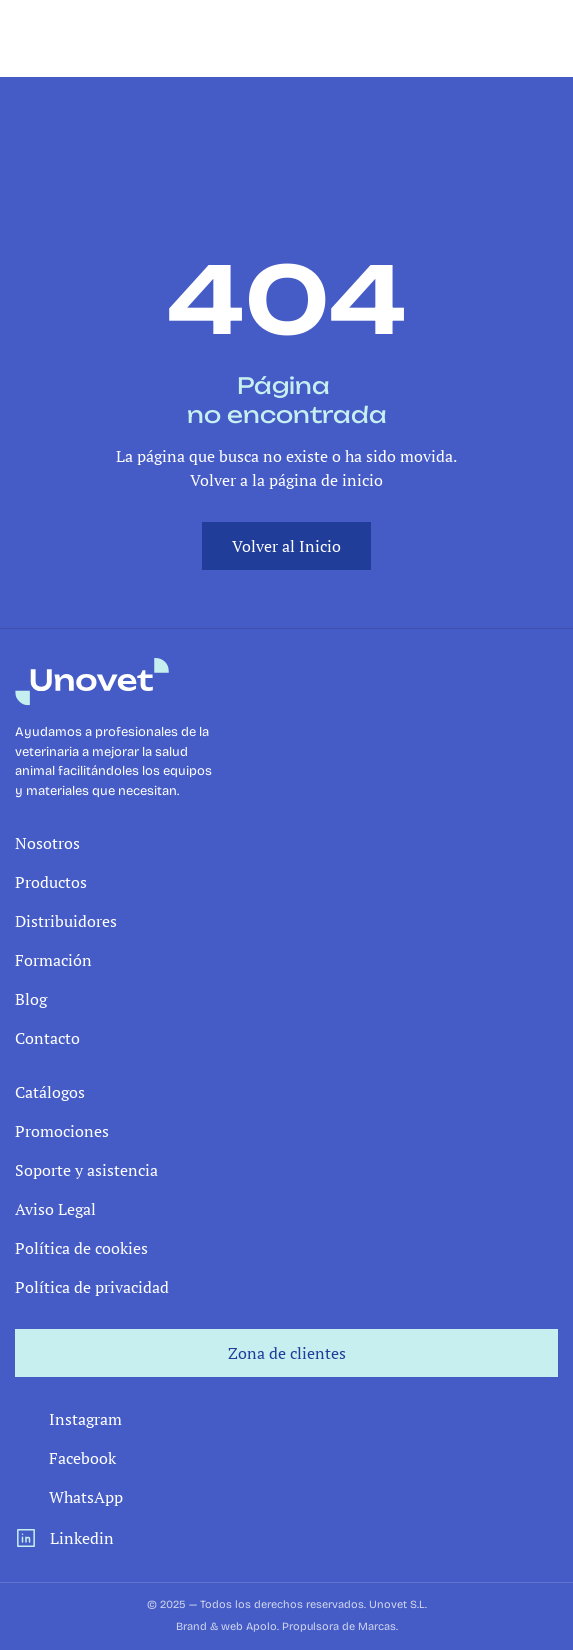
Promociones (62, 1131)
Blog (31, 999)
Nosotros (47, 843)
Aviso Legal (55, 1209)
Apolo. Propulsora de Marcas (321, 1626)
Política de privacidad (92, 1287)
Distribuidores (66, 921)
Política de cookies (81, 1248)
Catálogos (50, 1092)
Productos (51, 882)
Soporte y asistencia (86, 1170)
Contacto (47, 1038)
